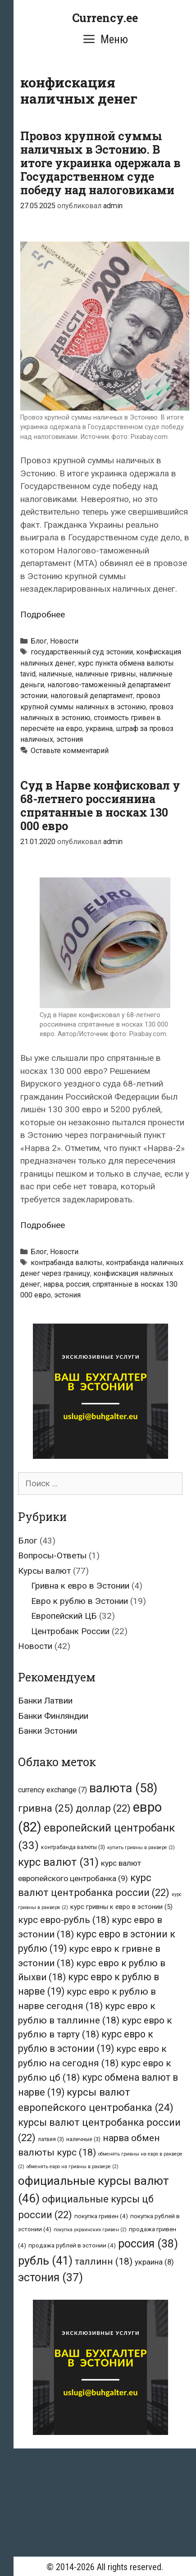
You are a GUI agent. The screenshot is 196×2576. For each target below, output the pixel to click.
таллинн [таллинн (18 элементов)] (103, 2261)
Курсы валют (44, 1571)
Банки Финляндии (53, 1716)
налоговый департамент (91, 695)
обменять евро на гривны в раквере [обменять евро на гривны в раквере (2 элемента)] (73, 2167)
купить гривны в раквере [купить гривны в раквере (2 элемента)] (141, 1847)
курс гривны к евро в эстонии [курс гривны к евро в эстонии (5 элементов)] (121, 1907)
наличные (55, 674)
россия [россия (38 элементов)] (148, 2243)
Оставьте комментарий (70, 750)
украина (99, 728)
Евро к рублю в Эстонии (79, 1601)
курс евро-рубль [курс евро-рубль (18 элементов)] (63, 1919)
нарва (53, 1284)
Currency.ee (105, 17)
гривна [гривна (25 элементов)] (45, 1808)
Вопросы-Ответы (52, 1555)
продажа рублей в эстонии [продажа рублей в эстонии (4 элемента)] (72, 2245)
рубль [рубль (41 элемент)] (45, 2260)
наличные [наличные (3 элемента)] (83, 2139)
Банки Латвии (45, 1700)
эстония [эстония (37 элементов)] (50, 2277)
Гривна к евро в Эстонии (80, 1585)
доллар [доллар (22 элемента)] (103, 1808)
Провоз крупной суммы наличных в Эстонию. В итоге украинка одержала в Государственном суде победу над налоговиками (100, 162)
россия (77, 1284)
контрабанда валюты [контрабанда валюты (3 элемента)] (73, 1847)
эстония (69, 739)
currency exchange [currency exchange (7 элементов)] (52, 1790)
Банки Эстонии (47, 1731)
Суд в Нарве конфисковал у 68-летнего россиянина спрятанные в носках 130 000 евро (100, 805)
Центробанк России (70, 1631)
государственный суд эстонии (82, 652)
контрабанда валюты (67, 1262)
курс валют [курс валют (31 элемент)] (58, 1862)
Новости (64, 641)
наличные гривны (105, 674)
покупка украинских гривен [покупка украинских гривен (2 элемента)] (90, 2230)
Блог (39, 641)
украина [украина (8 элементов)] (154, 2261)
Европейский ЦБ (64, 1616)
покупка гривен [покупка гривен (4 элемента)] (101, 2216)
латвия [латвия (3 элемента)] (51, 2139)
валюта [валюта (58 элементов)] (123, 1788)
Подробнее (42, 614)
